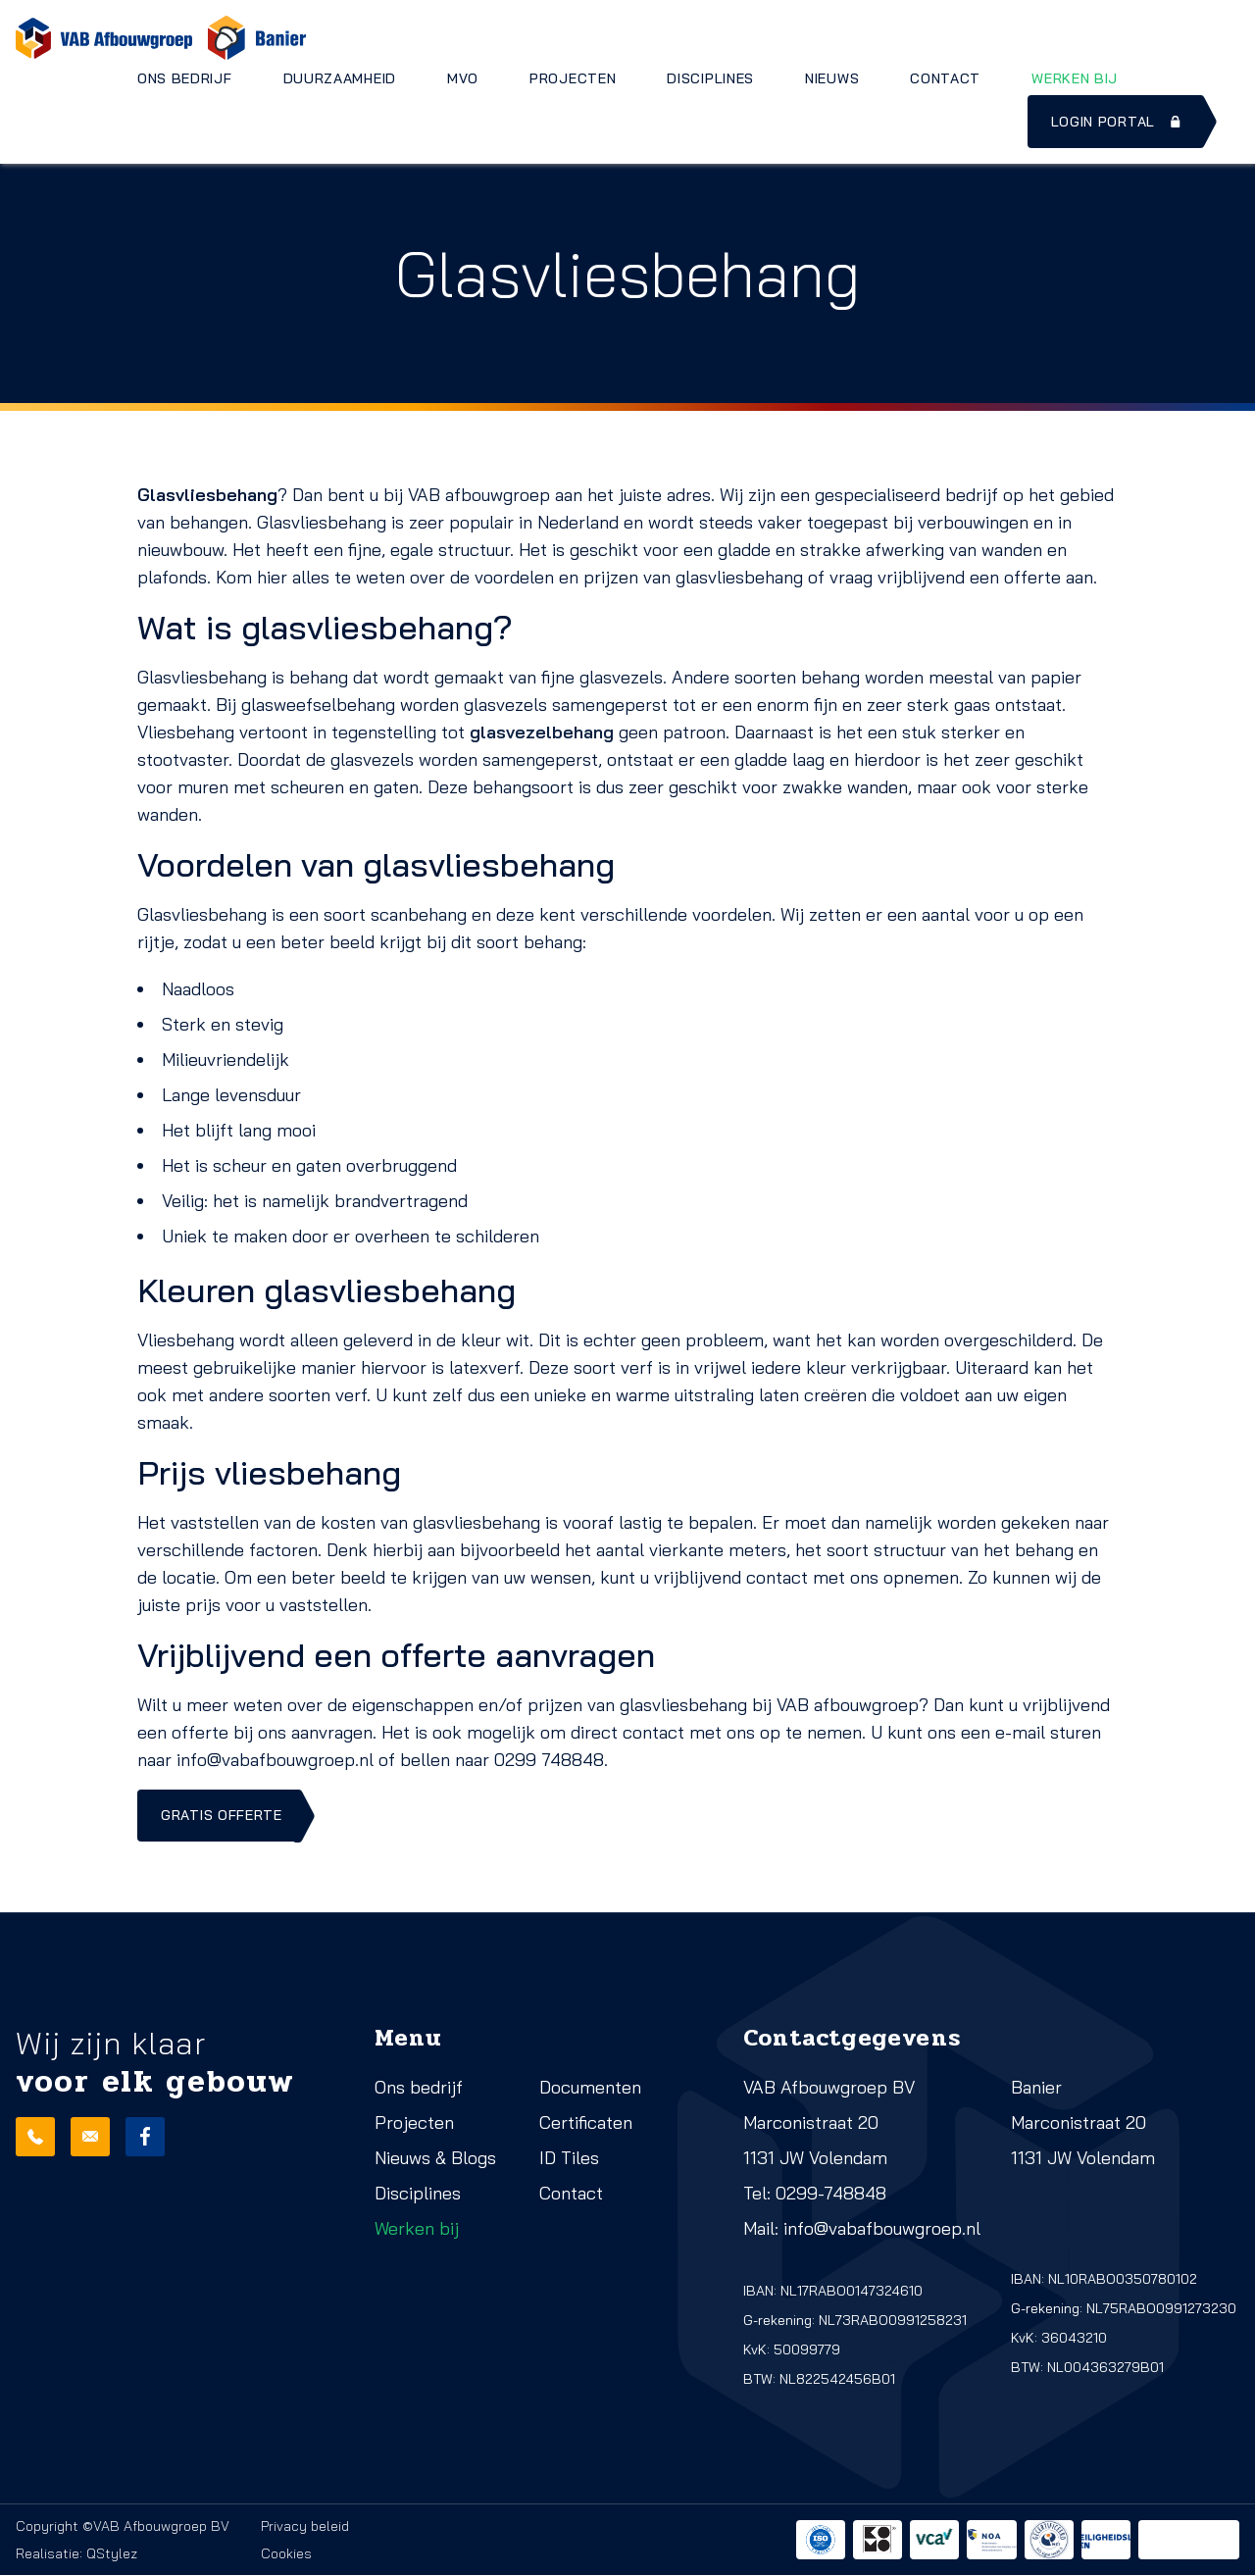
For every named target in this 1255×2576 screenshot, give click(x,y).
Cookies (286, 2554)
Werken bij (1074, 78)
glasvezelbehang (542, 732)
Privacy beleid (305, 2527)
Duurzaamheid (339, 78)
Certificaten (585, 2123)
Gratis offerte (221, 1816)
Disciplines (710, 78)
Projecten (572, 78)
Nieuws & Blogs (435, 2158)
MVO (462, 78)
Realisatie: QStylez (76, 2554)
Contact (945, 78)
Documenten (590, 2088)
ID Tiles (569, 2158)
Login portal (1117, 121)
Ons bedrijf (184, 78)
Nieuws (832, 78)
